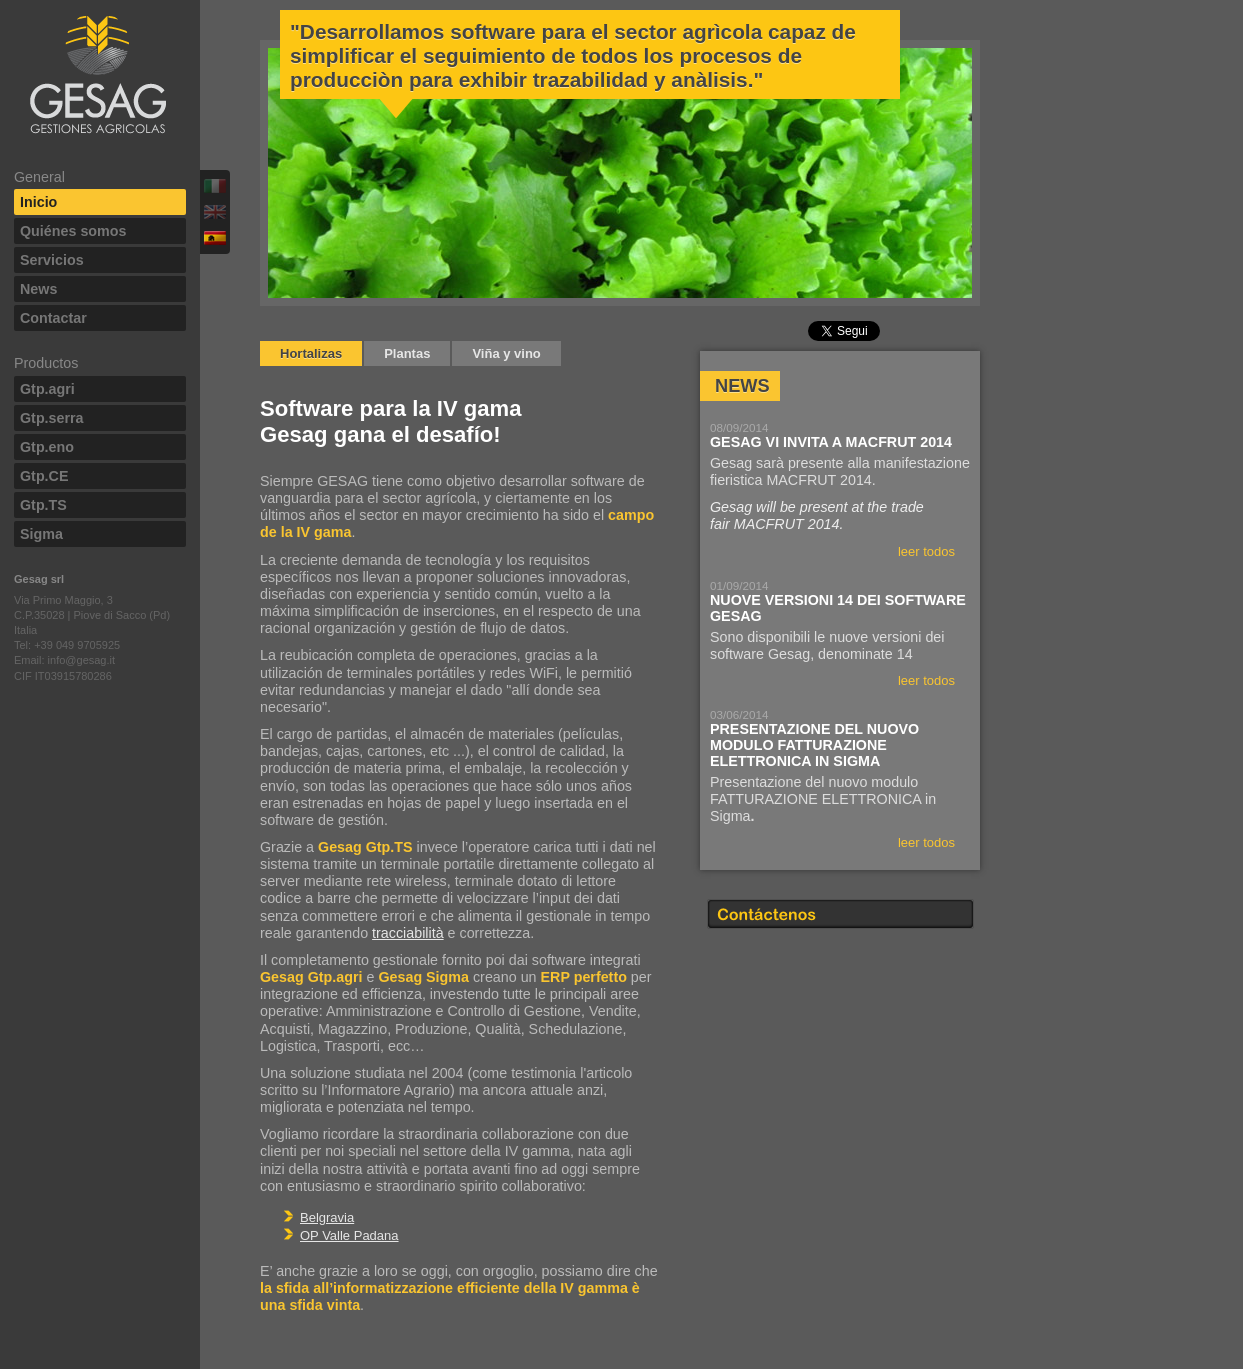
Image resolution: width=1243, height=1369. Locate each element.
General (39, 177)
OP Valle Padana (349, 1235)
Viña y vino (506, 353)
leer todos (926, 551)
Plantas (407, 353)
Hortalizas (311, 353)
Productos (46, 363)
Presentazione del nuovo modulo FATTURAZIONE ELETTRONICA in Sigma (814, 745)
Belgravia (327, 1217)
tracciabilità (408, 933)
